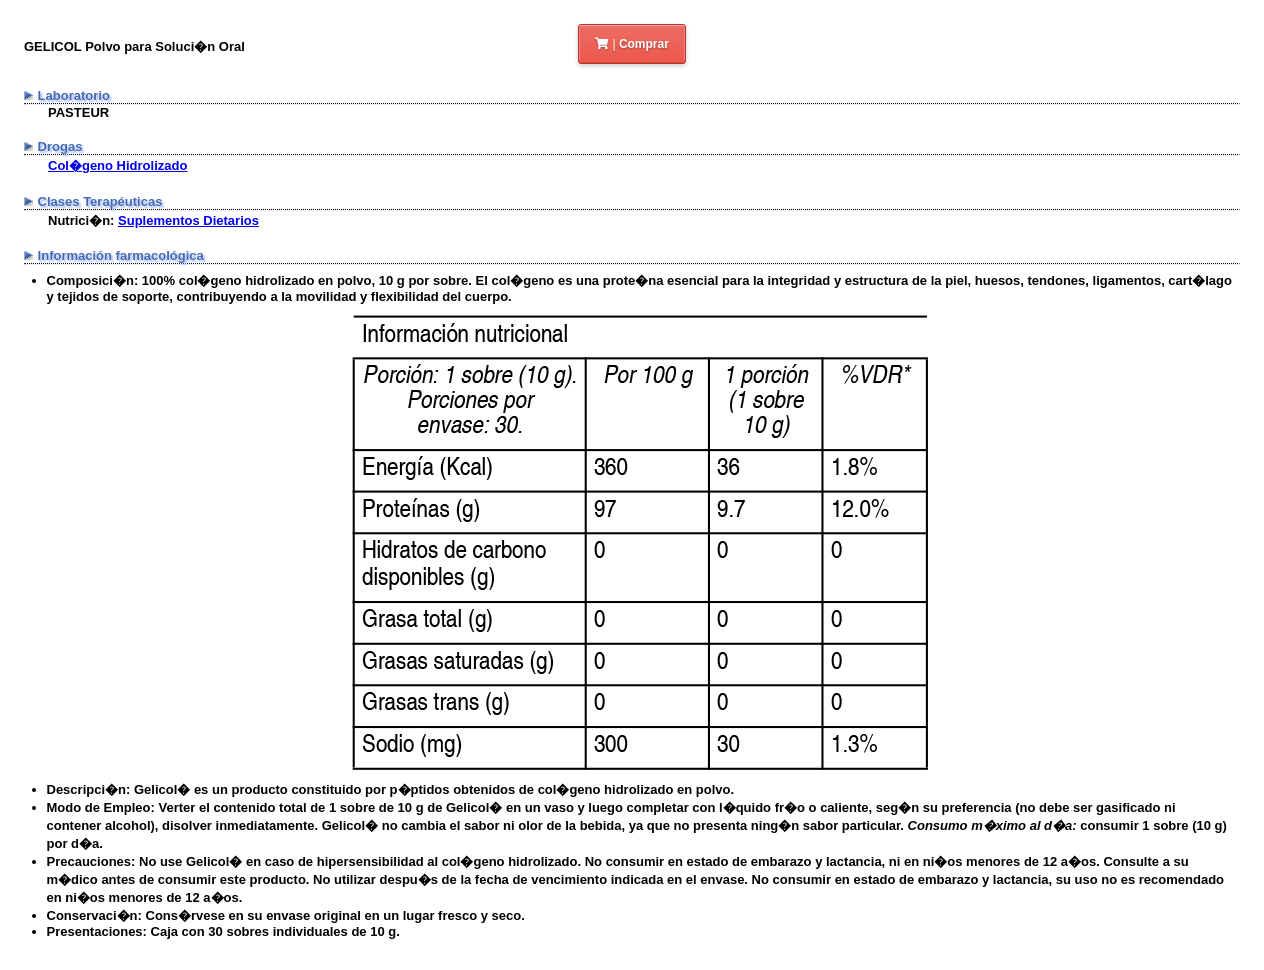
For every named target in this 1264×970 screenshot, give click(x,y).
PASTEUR (78, 112)
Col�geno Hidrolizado (117, 165)
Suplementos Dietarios (188, 220)
